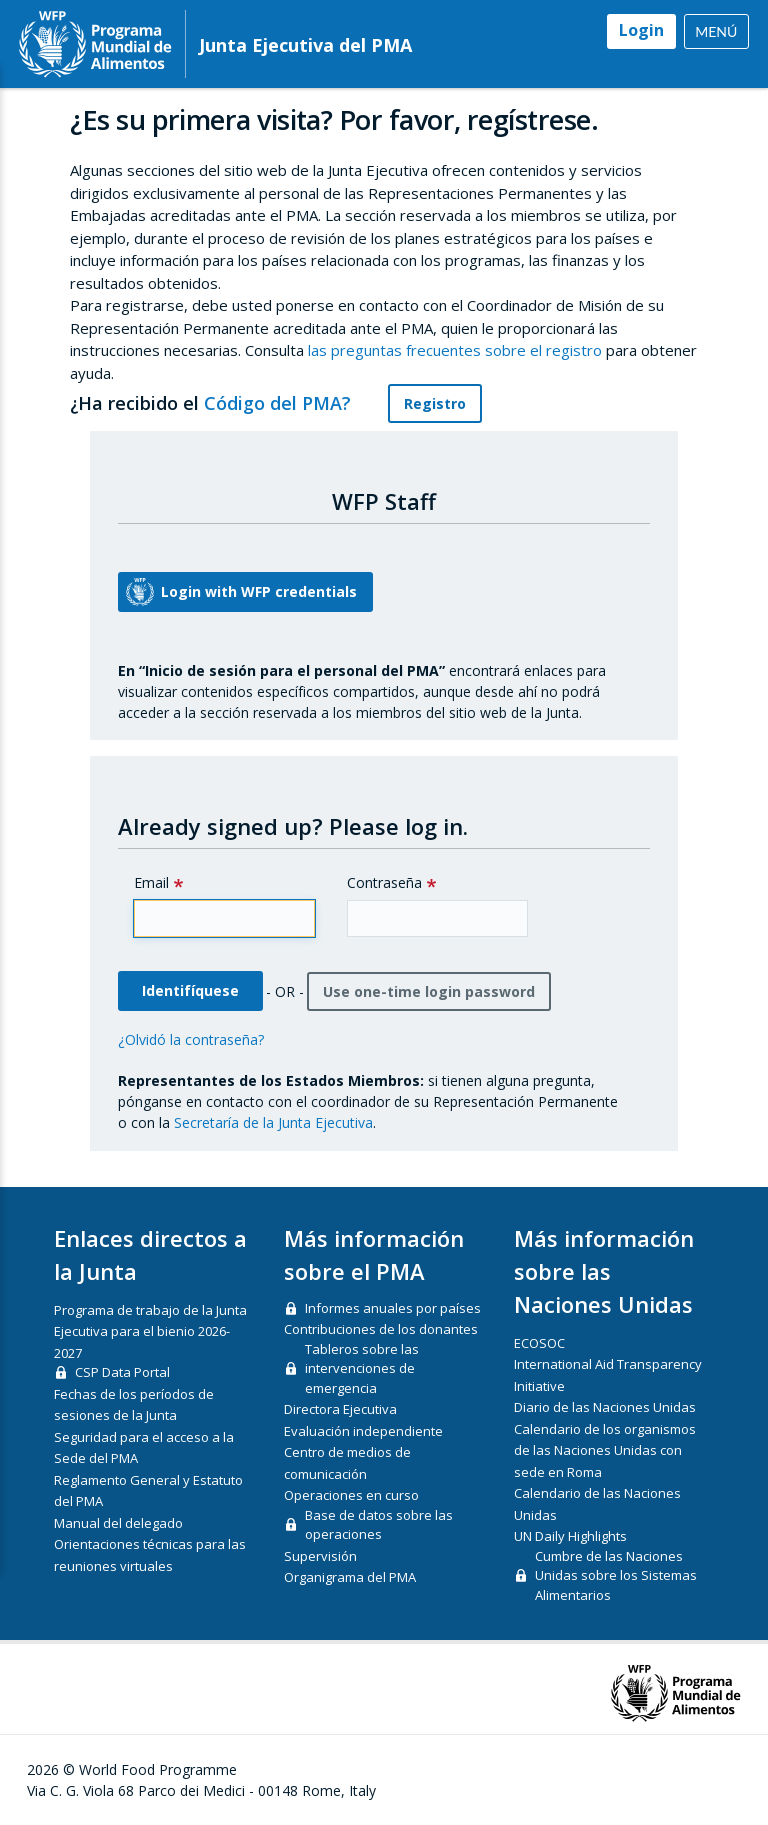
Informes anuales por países (393, 1308)
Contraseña (384, 882)
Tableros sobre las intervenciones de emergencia (362, 1368)
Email (151, 882)
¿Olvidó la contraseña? (191, 1039)
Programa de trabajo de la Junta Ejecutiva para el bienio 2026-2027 (150, 1331)
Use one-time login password (429, 991)
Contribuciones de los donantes (381, 1329)
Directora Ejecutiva (340, 1409)
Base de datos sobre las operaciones (379, 1525)
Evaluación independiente (363, 1431)
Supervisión (320, 1556)
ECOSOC (539, 1343)
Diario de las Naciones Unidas (605, 1407)
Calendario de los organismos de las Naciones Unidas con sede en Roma (605, 1450)
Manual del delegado (118, 1523)
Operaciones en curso (351, 1495)
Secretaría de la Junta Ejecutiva (273, 1122)
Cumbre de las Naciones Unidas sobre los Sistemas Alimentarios (616, 1575)
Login (641, 30)
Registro (435, 403)
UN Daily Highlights (570, 1536)
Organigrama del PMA (350, 1577)
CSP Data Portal (122, 1372)
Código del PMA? (289, 403)
